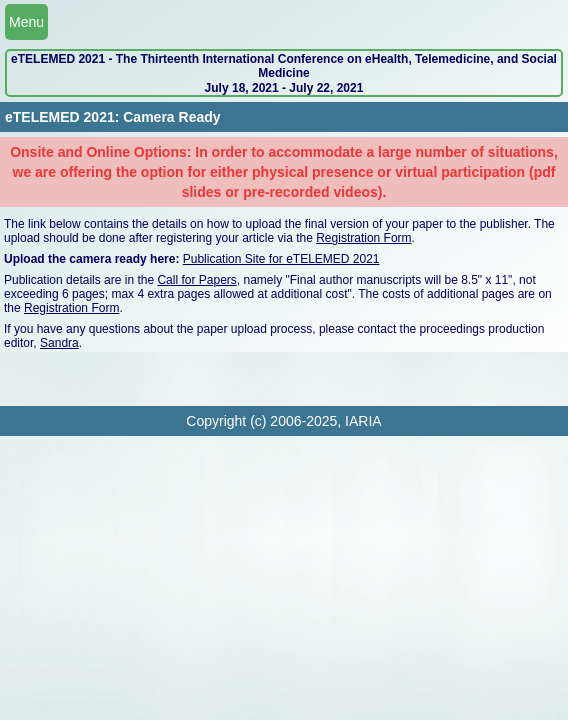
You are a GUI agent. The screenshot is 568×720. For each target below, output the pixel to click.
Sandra (59, 343)
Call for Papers (196, 280)
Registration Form (363, 238)
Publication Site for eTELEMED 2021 (281, 259)
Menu (26, 22)
